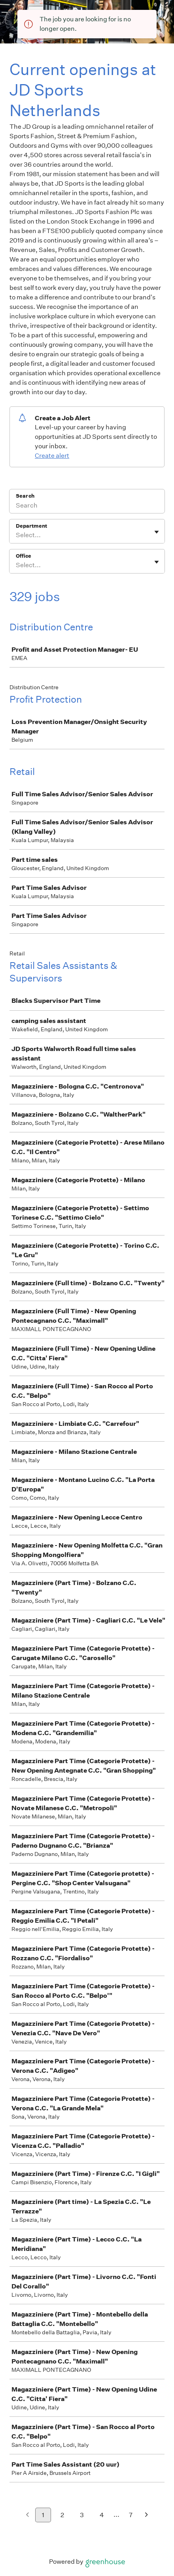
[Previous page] (27, 2515)
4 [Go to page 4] (102, 2515)
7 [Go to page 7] (130, 2515)
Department (31, 526)
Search (25, 496)
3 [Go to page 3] (82, 2515)
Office (23, 556)
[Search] (87, 506)
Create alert (52, 455)
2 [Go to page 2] (62, 2515)
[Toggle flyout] (156, 532)
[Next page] (146, 2515)
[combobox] (16, 535)
